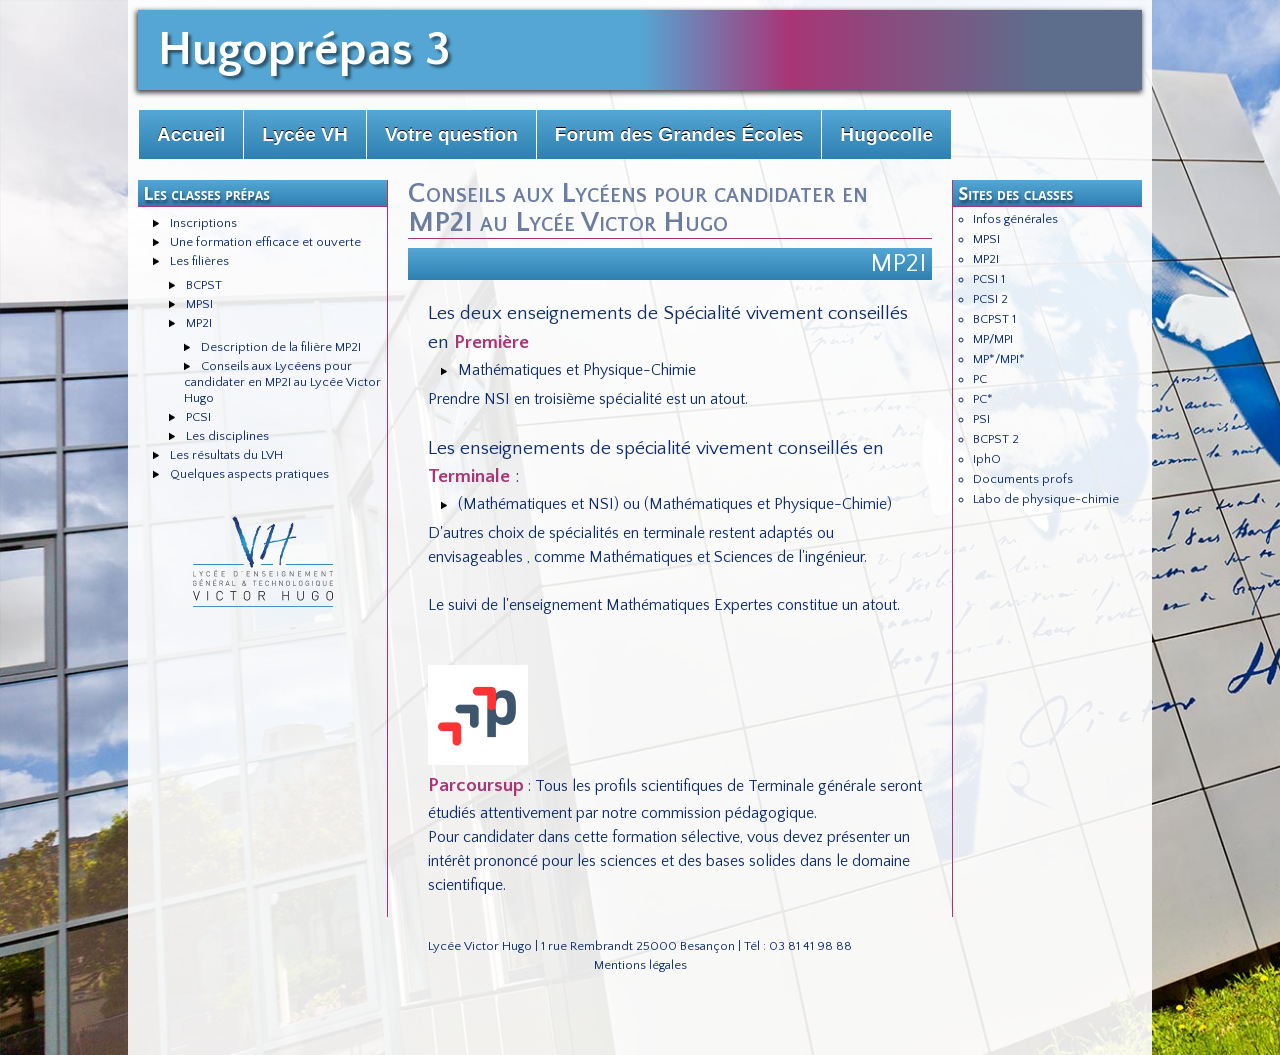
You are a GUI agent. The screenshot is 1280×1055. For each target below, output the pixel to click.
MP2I (199, 323)
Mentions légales (640, 965)
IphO (987, 459)
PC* (983, 399)
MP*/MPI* (999, 359)
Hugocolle (886, 134)
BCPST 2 (996, 439)
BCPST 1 (994, 319)
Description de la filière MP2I (281, 347)
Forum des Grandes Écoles (679, 134)
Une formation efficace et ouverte (265, 242)
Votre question (451, 134)
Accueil (191, 134)
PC (980, 379)
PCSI (198, 417)
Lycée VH (305, 134)
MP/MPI (993, 339)
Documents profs (1023, 479)
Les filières (199, 261)
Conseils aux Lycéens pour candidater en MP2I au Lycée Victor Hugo (282, 382)
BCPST (204, 285)
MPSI (199, 304)
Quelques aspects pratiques (249, 474)
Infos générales (1015, 219)
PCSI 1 (989, 279)
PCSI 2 (990, 299)
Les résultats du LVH (226, 455)
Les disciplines (227, 436)
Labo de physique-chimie (1046, 499)
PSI (981, 419)
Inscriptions (203, 223)
